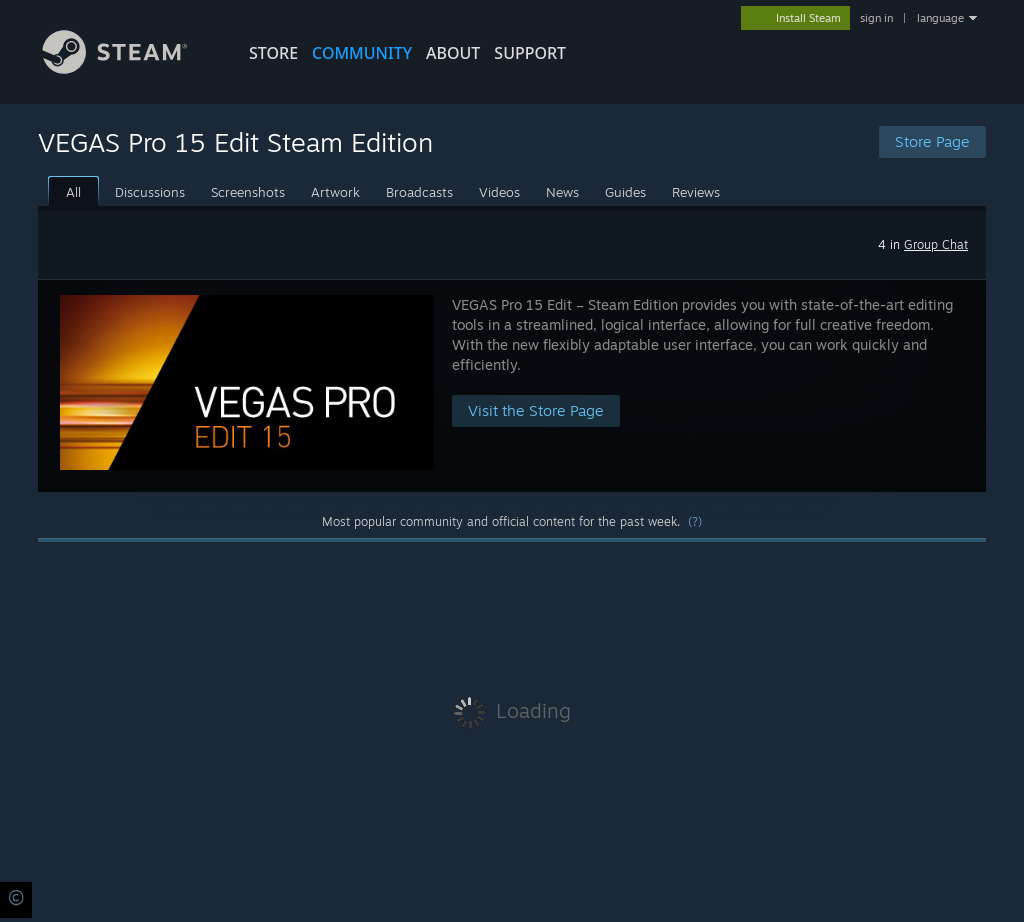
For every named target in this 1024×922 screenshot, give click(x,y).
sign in (876, 18)
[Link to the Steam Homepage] (130, 68)
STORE (273, 53)
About (453, 53)
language (940, 18)
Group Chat (936, 244)
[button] (512, 385)
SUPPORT (530, 53)
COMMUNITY (362, 53)
